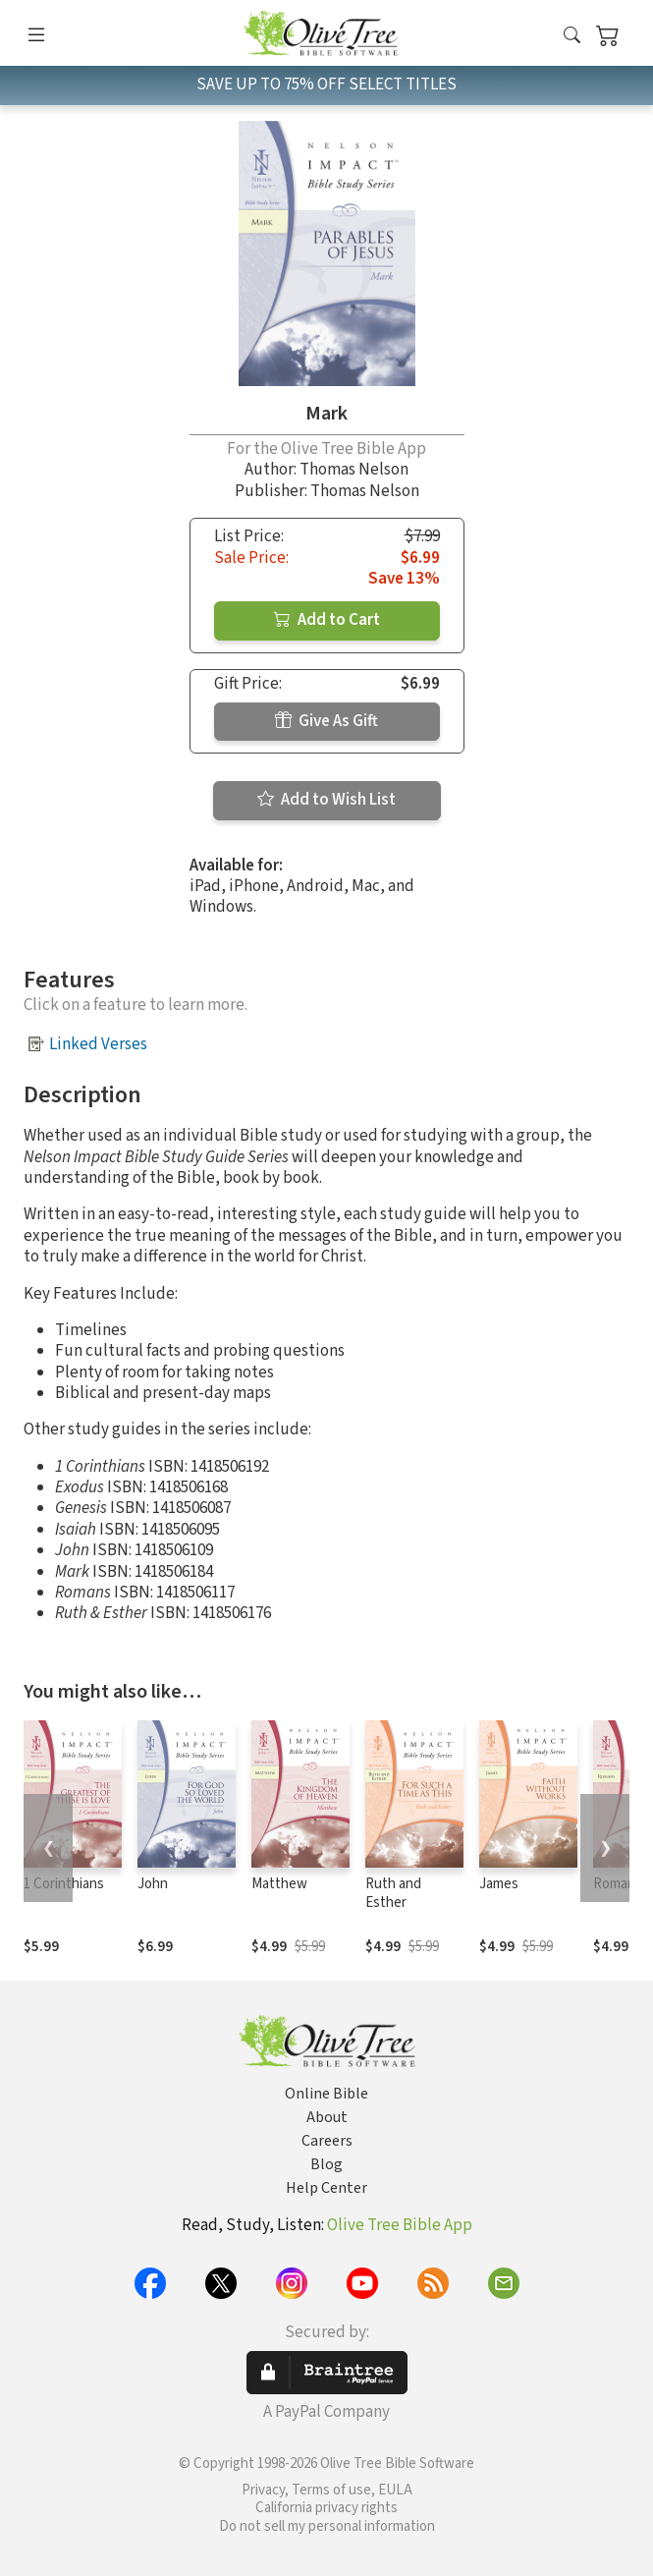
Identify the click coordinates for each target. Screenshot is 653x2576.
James (498, 1884)
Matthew (279, 1884)
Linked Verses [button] (98, 1044)
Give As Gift (326, 721)
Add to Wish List (326, 800)
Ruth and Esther (393, 1893)
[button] (572, 37)
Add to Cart (327, 620)
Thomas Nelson (353, 469)
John (152, 1884)
